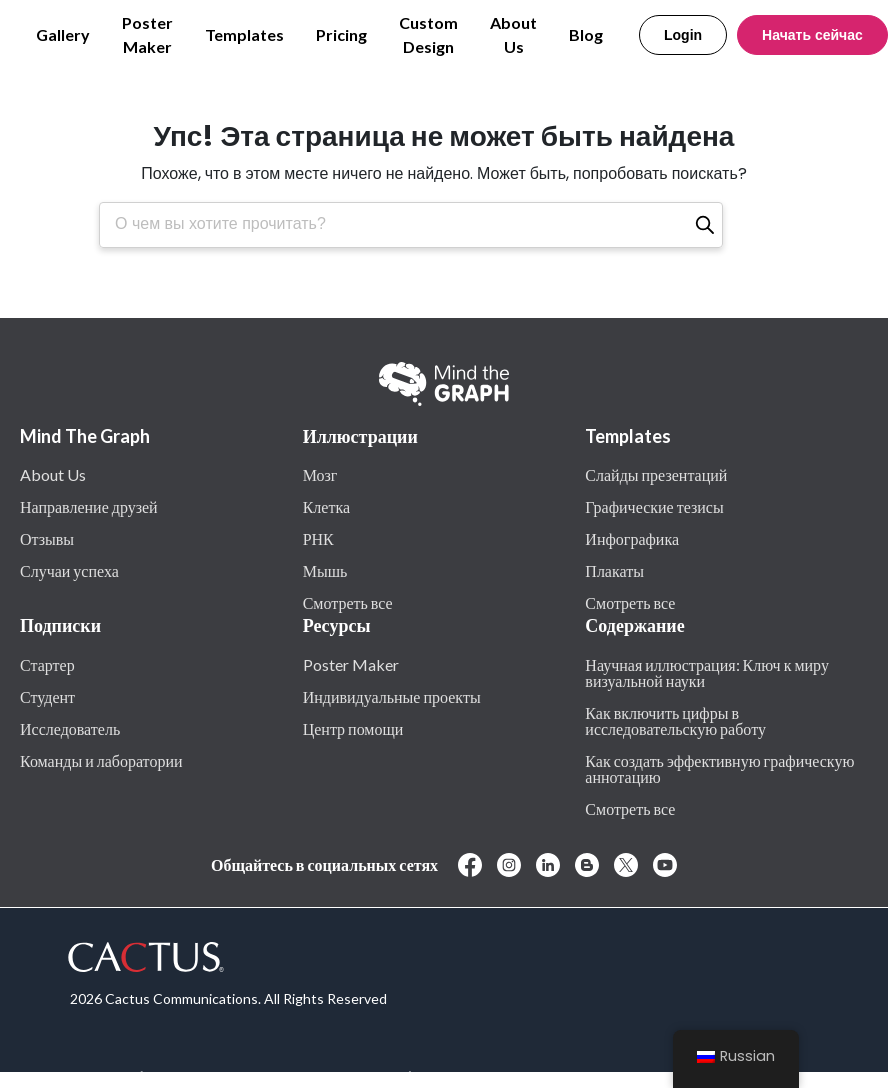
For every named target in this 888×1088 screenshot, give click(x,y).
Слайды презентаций (656, 474)
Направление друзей (89, 506)
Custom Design (428, 34)
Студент (47, 696)
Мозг (320, 474)
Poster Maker (147, 34)
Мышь (325, 570)
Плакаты (614, 570)
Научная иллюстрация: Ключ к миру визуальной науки (707, 672)
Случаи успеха (69, 570)
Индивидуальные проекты (392, 696)
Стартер (47, 664)
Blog (586, 34)
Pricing (341, 34)
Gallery (63, 34)
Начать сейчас (812, 35)
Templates (244, 34)
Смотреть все (348, 602)
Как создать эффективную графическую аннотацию (719, 768)
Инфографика (632, 538)
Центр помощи (353, 728)
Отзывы (47, 538)
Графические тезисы (654, 506)
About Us (513, 34)
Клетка (326, 506)
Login (683, 35)
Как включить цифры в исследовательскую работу (675, 720)
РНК (318, 538)
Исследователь (70, 728)
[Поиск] (705, 225)
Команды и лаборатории (101, 760)
